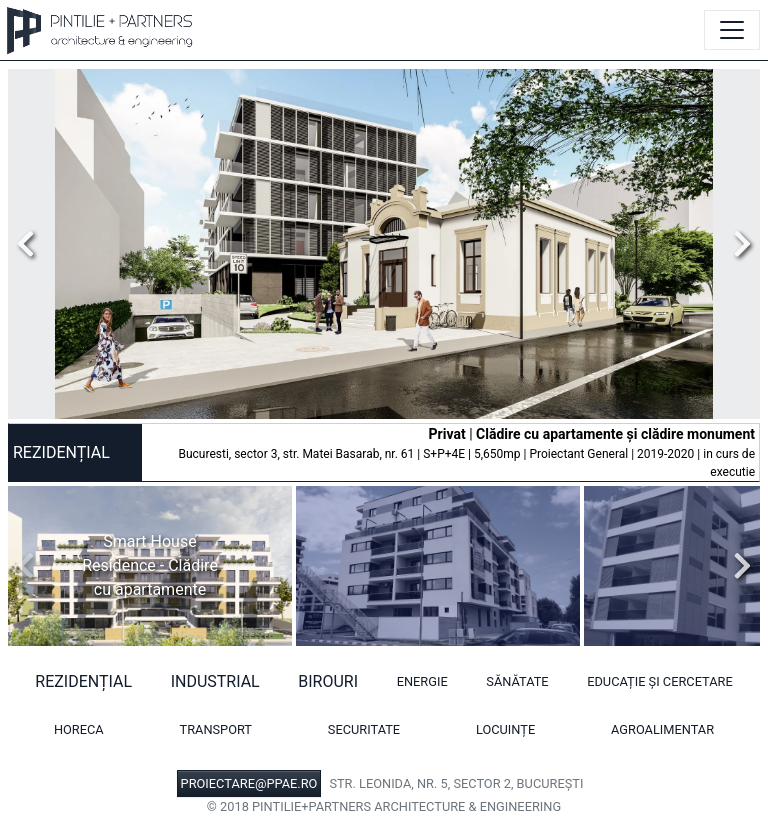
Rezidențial (83, 681)
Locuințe (505, 729)
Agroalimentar (662, 729)
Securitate (364, 729)
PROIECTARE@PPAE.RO (249, 783)
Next (737, 244)
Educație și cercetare (660, 681)
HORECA (79, 729)
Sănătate (517, 681)
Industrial (215, 681)
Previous (31, 244)
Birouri (328, 681)
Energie (422, 681)
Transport (216, 729)
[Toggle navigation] (732, 30)
